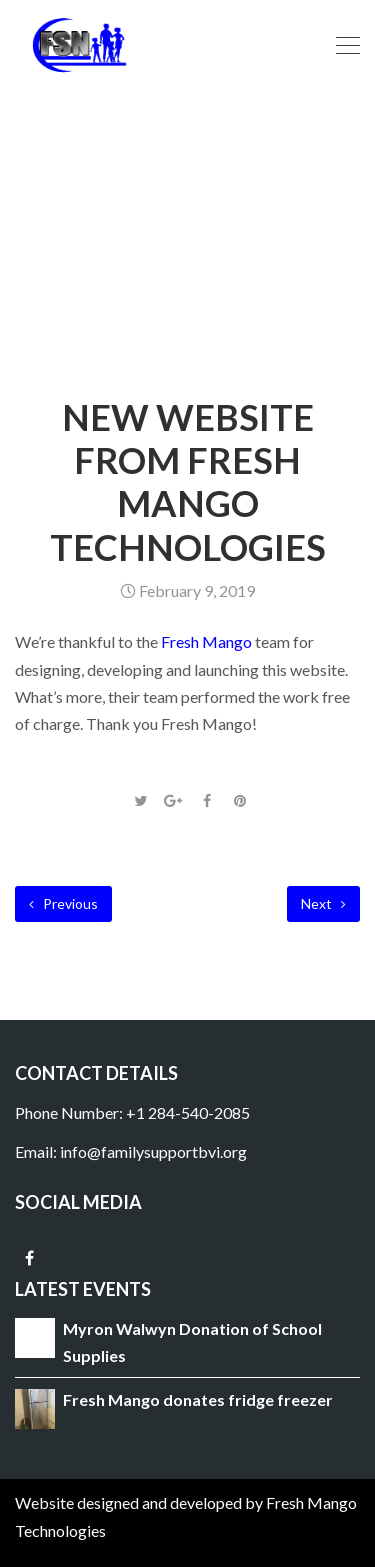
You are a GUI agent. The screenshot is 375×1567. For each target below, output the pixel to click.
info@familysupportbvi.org (153, 1151)
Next (323, 903)
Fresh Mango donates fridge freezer (198, 1399)
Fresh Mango (206, 641)
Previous (63, 903)
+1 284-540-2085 (188, 1112)
